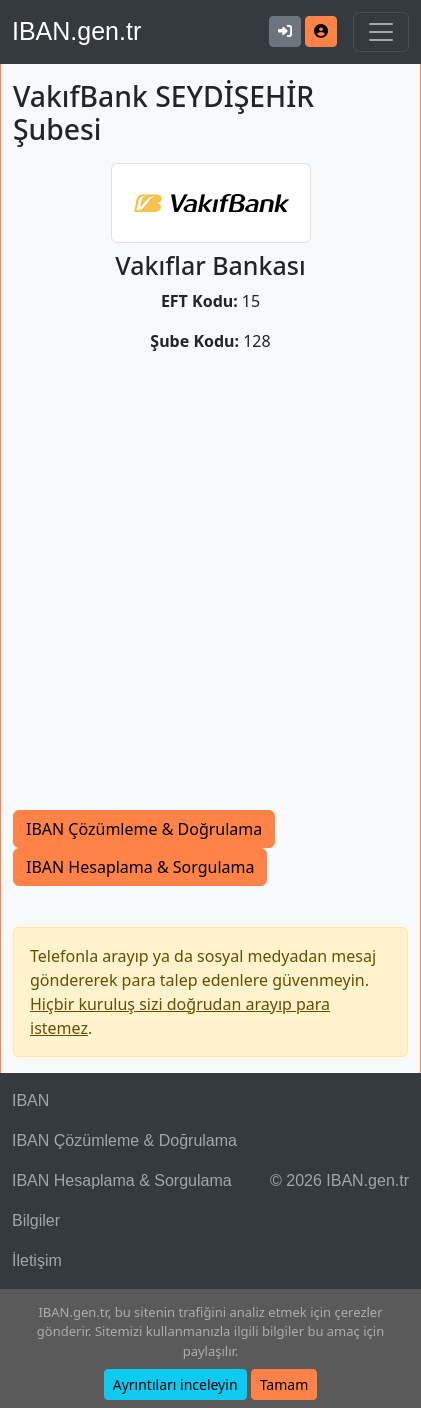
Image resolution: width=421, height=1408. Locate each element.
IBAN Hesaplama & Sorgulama (140, 867)
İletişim (37, 1260)
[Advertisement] (210, 589)
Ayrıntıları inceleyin (175, 1384)
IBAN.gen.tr (76, 31)
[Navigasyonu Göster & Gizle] (381, 32)
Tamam (284, 1384)
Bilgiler (36, 1220)
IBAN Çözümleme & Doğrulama (144, 829)
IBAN (30, 1100)
